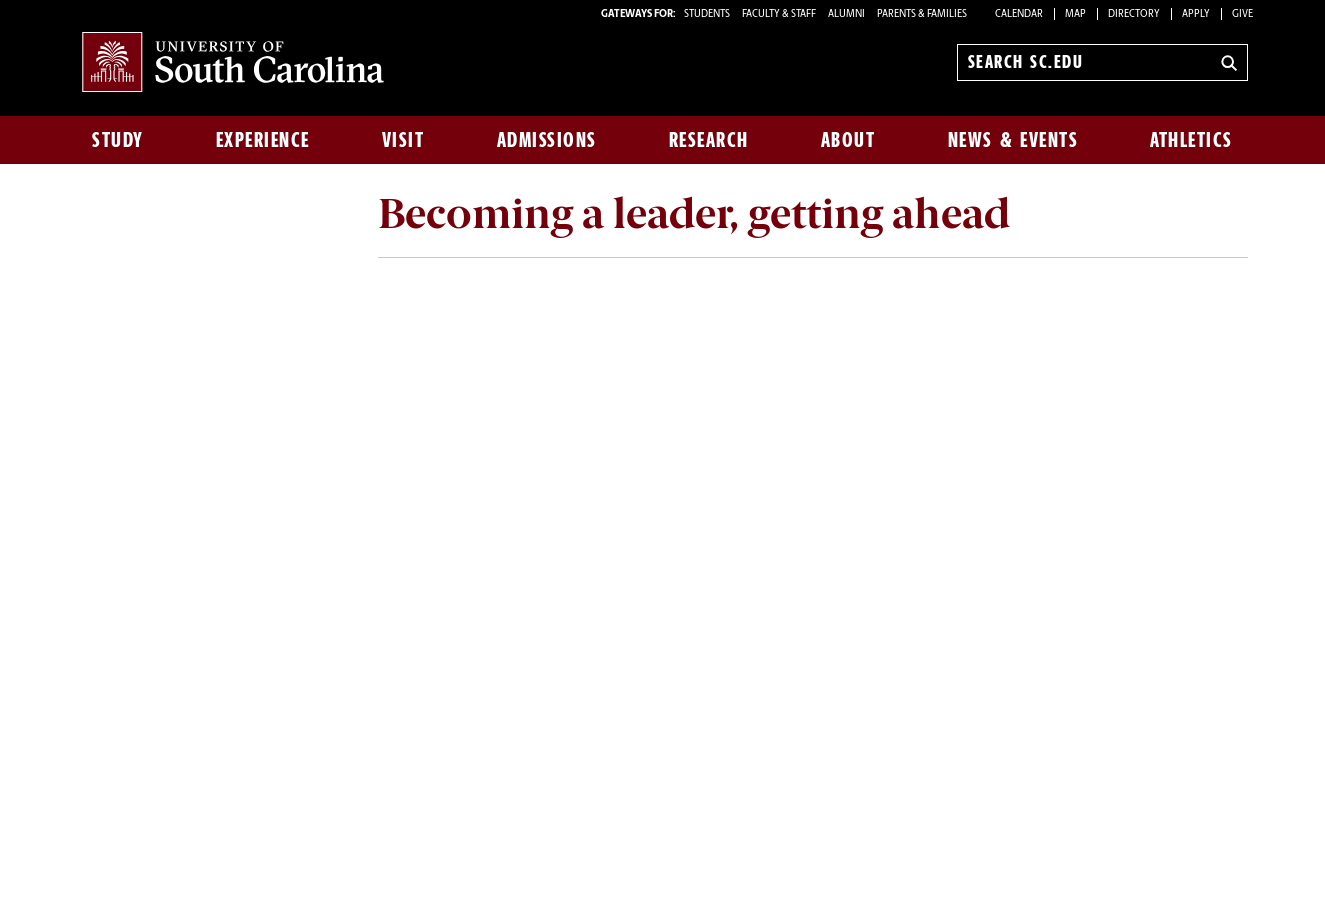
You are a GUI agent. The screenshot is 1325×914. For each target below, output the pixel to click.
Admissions (547, 140)
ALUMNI (846, 14)
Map (1075, 14)
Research (709, 140)
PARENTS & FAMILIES (922, 14)
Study (118, 140)
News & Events (1013, 140)
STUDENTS (708, 14)
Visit (403, 140)
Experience (263, 140)
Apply (1196, 14)
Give (1242, 14)
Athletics (1191, 140)
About (848, 140)
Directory (1134, 14)
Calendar (1019, 14)
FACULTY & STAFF (779, 14)
